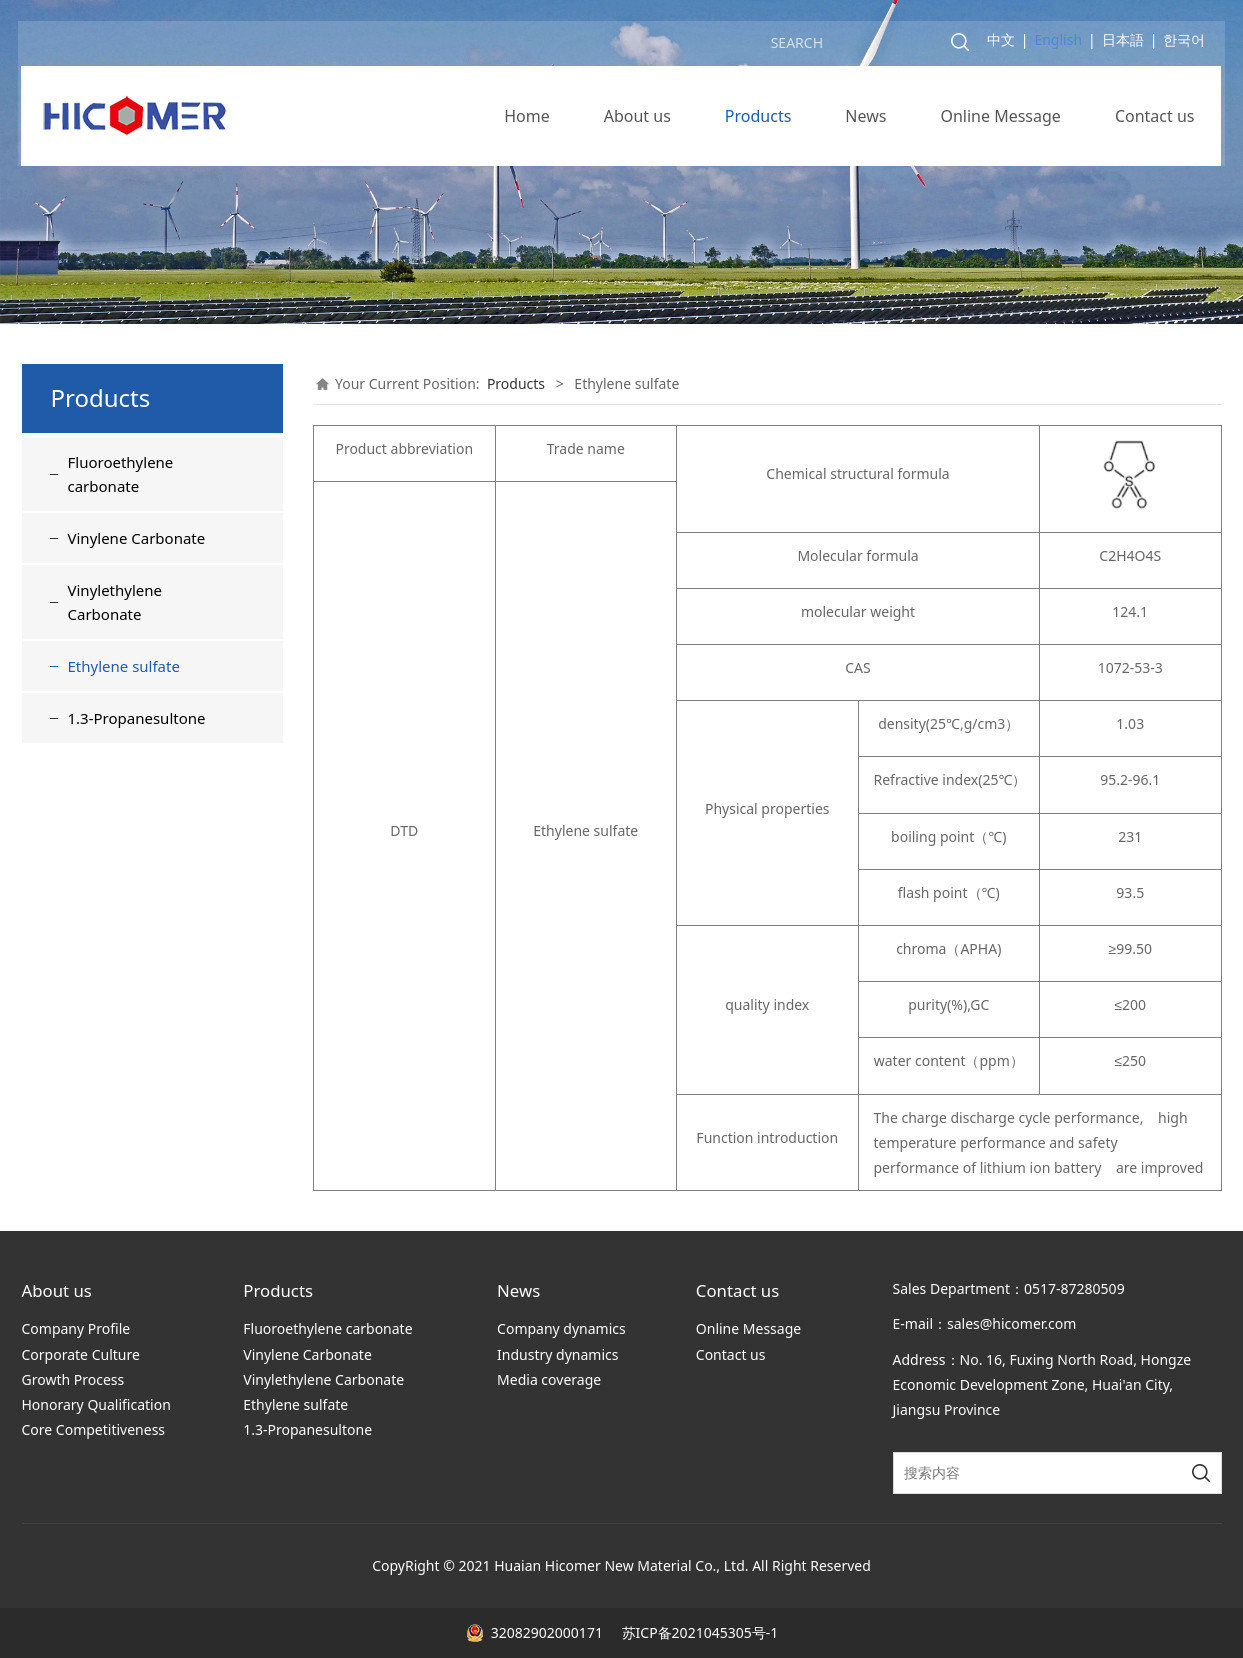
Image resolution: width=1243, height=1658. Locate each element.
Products (758, 120)
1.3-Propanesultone (137, 718)
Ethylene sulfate (124, 666)
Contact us (1155, 120)
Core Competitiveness (94, 1429)
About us (637, 120)
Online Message (1000, 120)
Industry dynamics (557, 1354)
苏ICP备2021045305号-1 (698, 1632)
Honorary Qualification (96, 1404)
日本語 (1123, 43)
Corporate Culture (81, 1354)
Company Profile (76, 1328)
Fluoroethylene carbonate (121, 474)
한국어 (1185, 43)
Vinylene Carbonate (137, 538)
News (865, 120)
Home (527, 120)
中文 (1001, 43)
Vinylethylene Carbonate (115, 602)
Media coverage (549, 1379)
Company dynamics (561, 1328)
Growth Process (73, 1379)
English (1058, 43)
